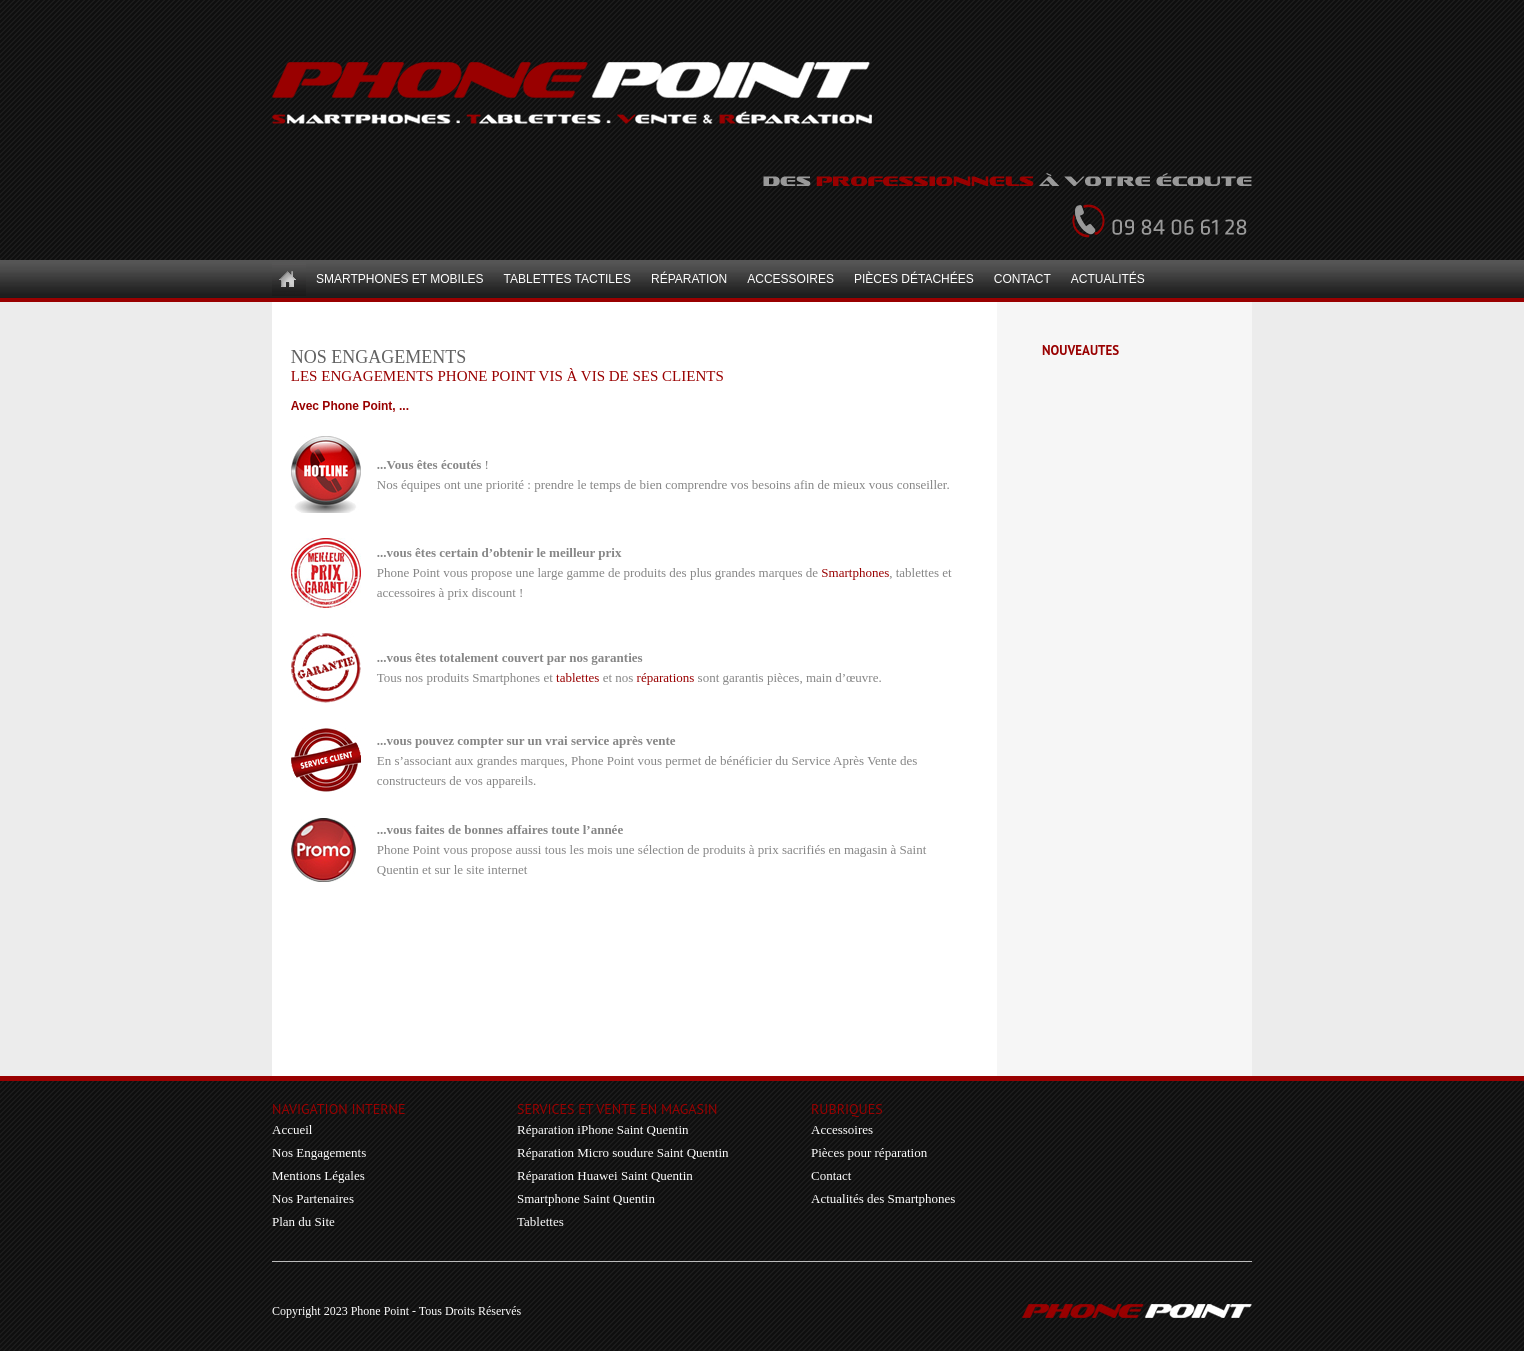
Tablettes (540, 1221)
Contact (1022, 279)
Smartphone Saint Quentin (586, 1198)
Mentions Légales (318, 1175)
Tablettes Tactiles (567, 279)
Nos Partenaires (313, 1198)
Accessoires (790, 279)
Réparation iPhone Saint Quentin (603, 1129)
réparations (666, 677)
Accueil (292, 1129)
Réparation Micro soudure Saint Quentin (623, 1152)
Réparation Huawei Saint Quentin (605, 1175)
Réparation (689, 279)
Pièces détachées (914, 279)
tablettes (577, 677)
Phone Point (380, 1311)
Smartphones (855, 572)
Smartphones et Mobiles (400, 279)
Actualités (1108, 279)
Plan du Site (303, 1221)
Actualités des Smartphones (883, 1198)
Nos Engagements (319, 1152)
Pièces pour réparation (869, 1152)
